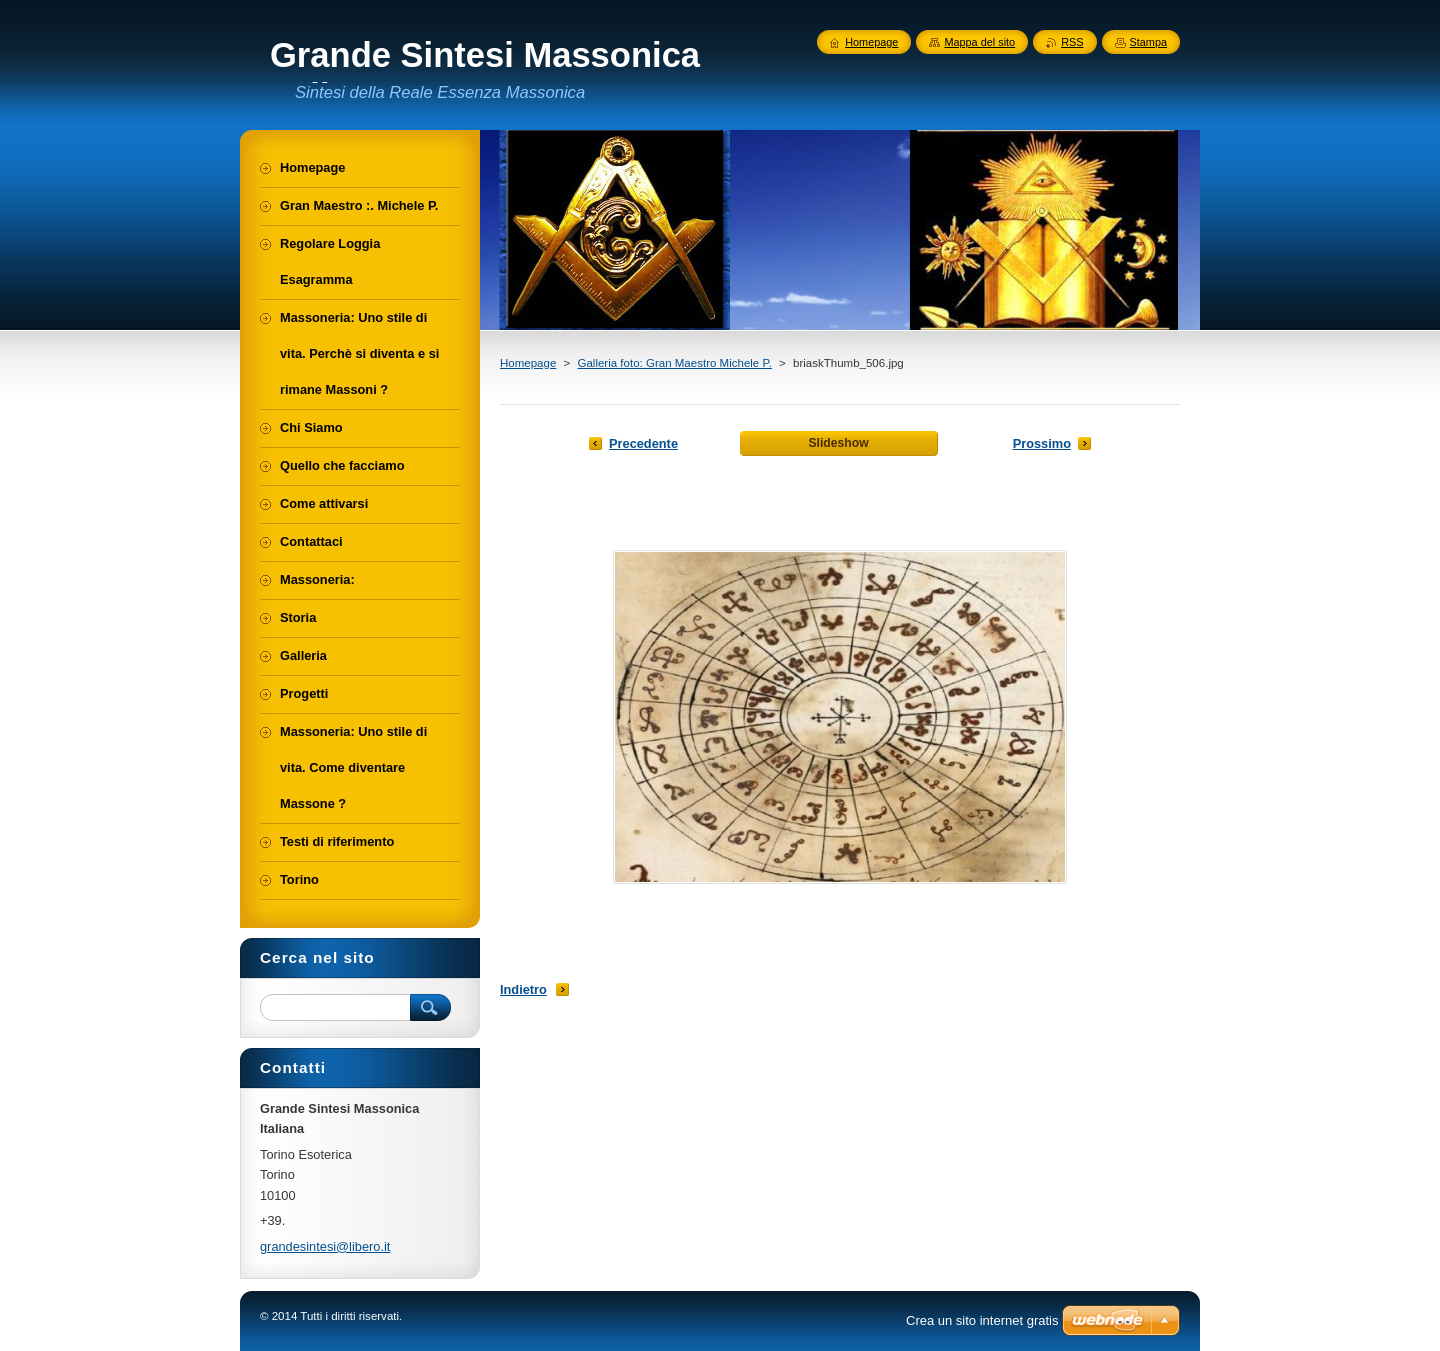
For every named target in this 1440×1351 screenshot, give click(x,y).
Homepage (528, 363)
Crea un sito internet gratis (982, 1320)
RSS (1072, 42)
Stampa (1148, 42)
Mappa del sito (979, 42)
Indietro (523, 989)
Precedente (643, 443)
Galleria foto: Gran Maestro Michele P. (674, 363)
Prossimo (1042, 443)
